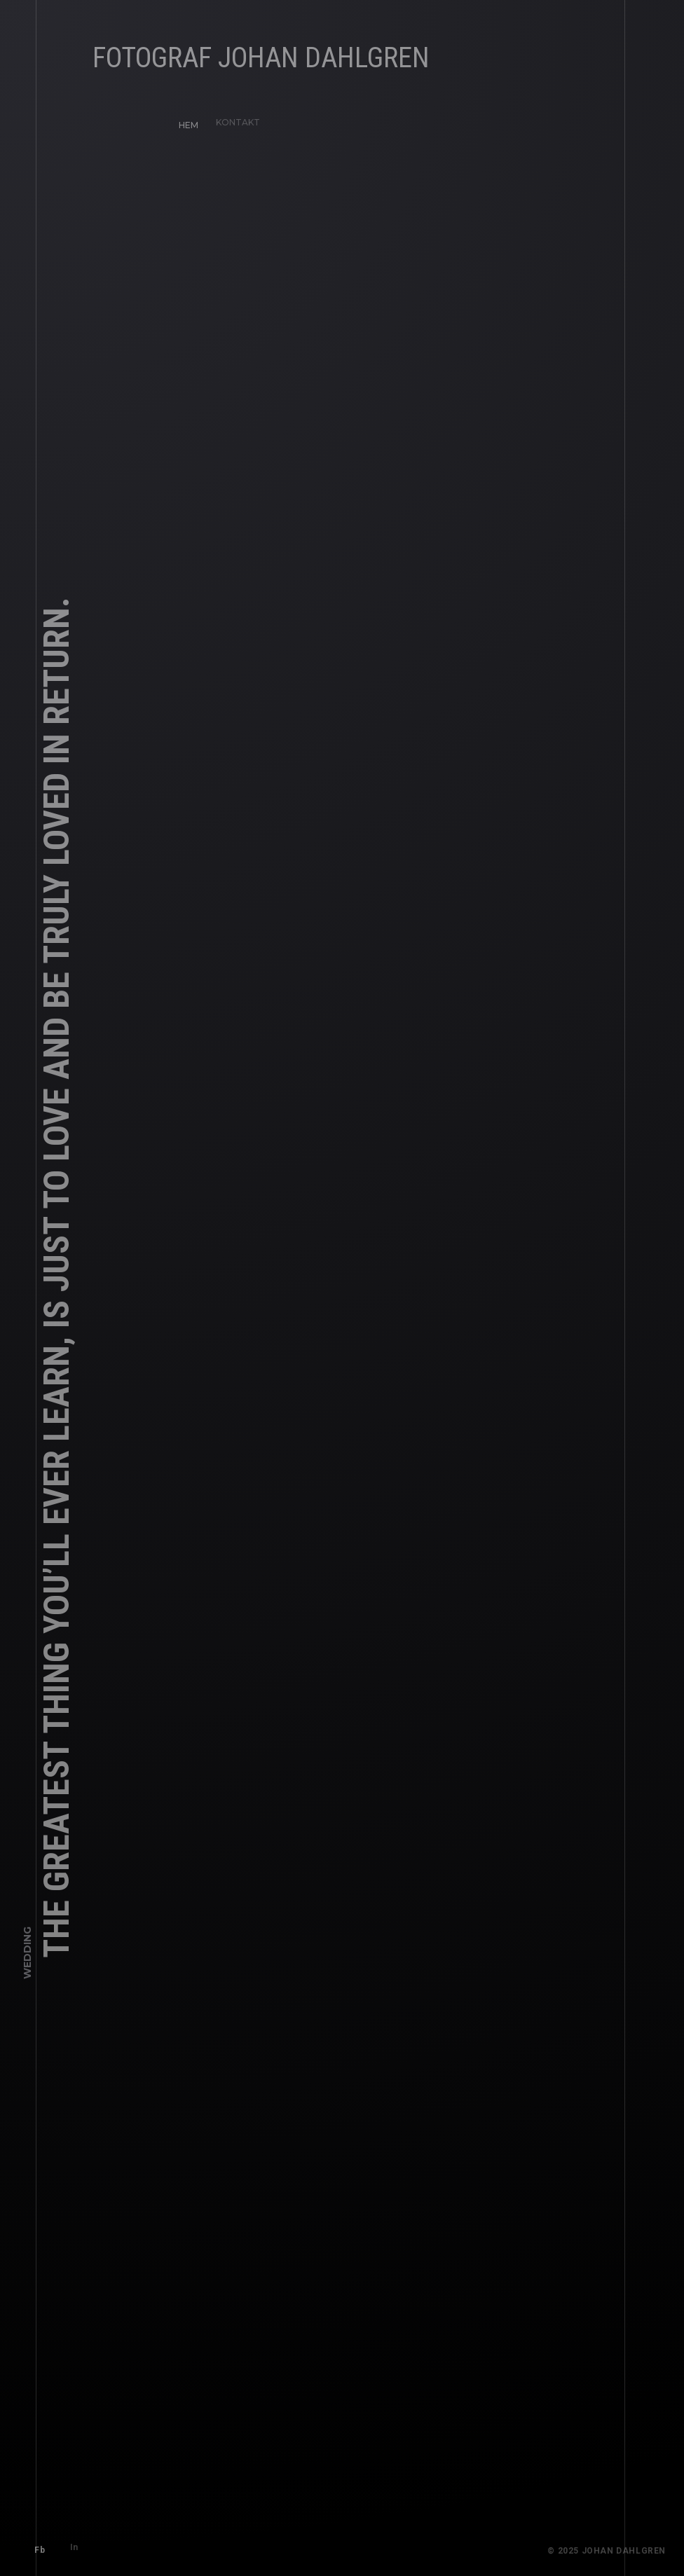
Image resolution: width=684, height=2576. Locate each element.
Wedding (27, 1959)
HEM (183, 120)
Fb (34, 2545)
